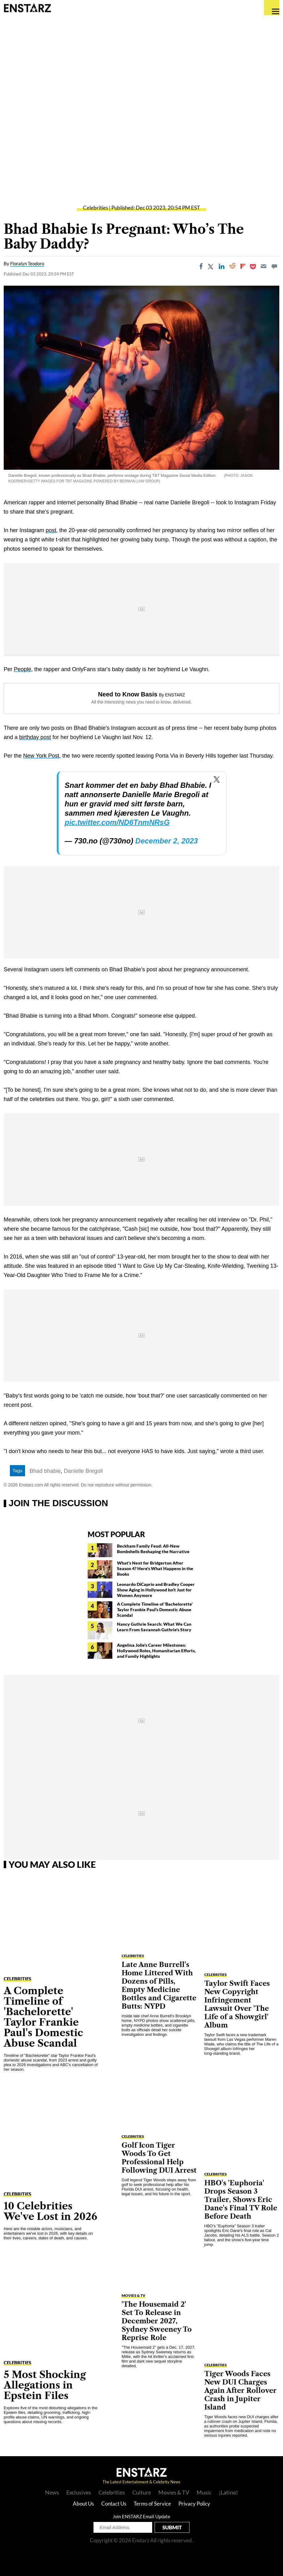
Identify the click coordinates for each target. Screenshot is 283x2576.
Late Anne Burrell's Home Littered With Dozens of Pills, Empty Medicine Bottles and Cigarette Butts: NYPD (159, 1985)
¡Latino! (228, 2492)
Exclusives (78, 2492)
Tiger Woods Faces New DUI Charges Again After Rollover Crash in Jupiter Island (240, 2390)
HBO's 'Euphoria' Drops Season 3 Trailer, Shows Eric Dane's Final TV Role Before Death (240, 2200)
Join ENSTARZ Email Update (141, 2516)
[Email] (263, 266)
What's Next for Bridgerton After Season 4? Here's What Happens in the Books (155, 1568)
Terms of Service (152, 2503)
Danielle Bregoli (83, 1471)
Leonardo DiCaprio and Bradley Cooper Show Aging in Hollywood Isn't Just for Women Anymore (156, 1590)
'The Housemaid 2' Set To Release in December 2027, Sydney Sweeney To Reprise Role (157, 2321)
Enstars (27, 7)
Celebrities (95, 207)
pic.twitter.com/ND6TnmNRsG (117, 822)
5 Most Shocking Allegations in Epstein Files (45, 2385)
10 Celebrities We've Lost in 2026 (50, 2211)
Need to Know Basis (127, 694)
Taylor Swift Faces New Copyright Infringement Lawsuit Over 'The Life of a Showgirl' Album (237, 2004)
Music (204, 2492)
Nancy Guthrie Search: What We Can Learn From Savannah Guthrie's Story (154, 1626)
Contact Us (113, 2503)
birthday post (35, 737)
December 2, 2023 (166, 841)
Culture (141, 2492)
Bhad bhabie (45, 1471)
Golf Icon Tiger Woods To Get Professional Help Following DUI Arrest (159, 2158)
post (51, 530)
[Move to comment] (274, 266)
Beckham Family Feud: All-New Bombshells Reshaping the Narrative (153, 1548)
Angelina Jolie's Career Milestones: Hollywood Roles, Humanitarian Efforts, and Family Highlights (156, 1650)
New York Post (41, 756)
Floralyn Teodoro (27, 263)
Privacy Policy (194, 2503)
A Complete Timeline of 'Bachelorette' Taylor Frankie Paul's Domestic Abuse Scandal (155, 1609)
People (22, 669)
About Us (83, 2503)
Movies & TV (133, 2295)
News (52, 2492)
